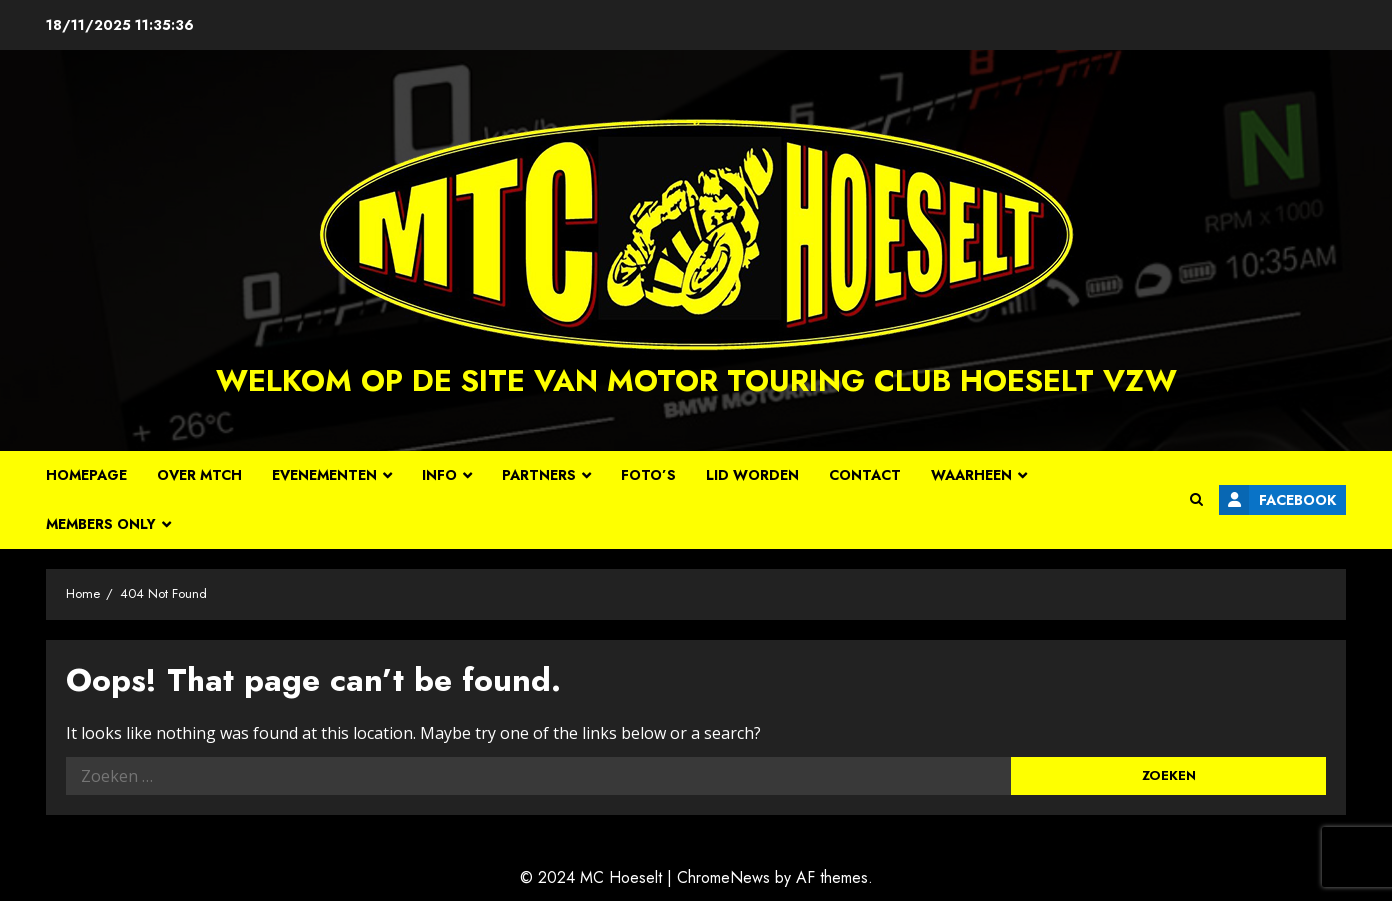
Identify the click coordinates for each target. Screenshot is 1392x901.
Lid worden (752, 475)
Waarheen (971, 475)
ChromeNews (723, 877)
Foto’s (648, 475)
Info (439, 475)
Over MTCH (199, 475)
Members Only (101, 524)
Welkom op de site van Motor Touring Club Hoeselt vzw (696, 380)
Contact (865, 475)
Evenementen (324, 475)
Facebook (1277, 500)
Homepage (86, 475)
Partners (539, 475)
